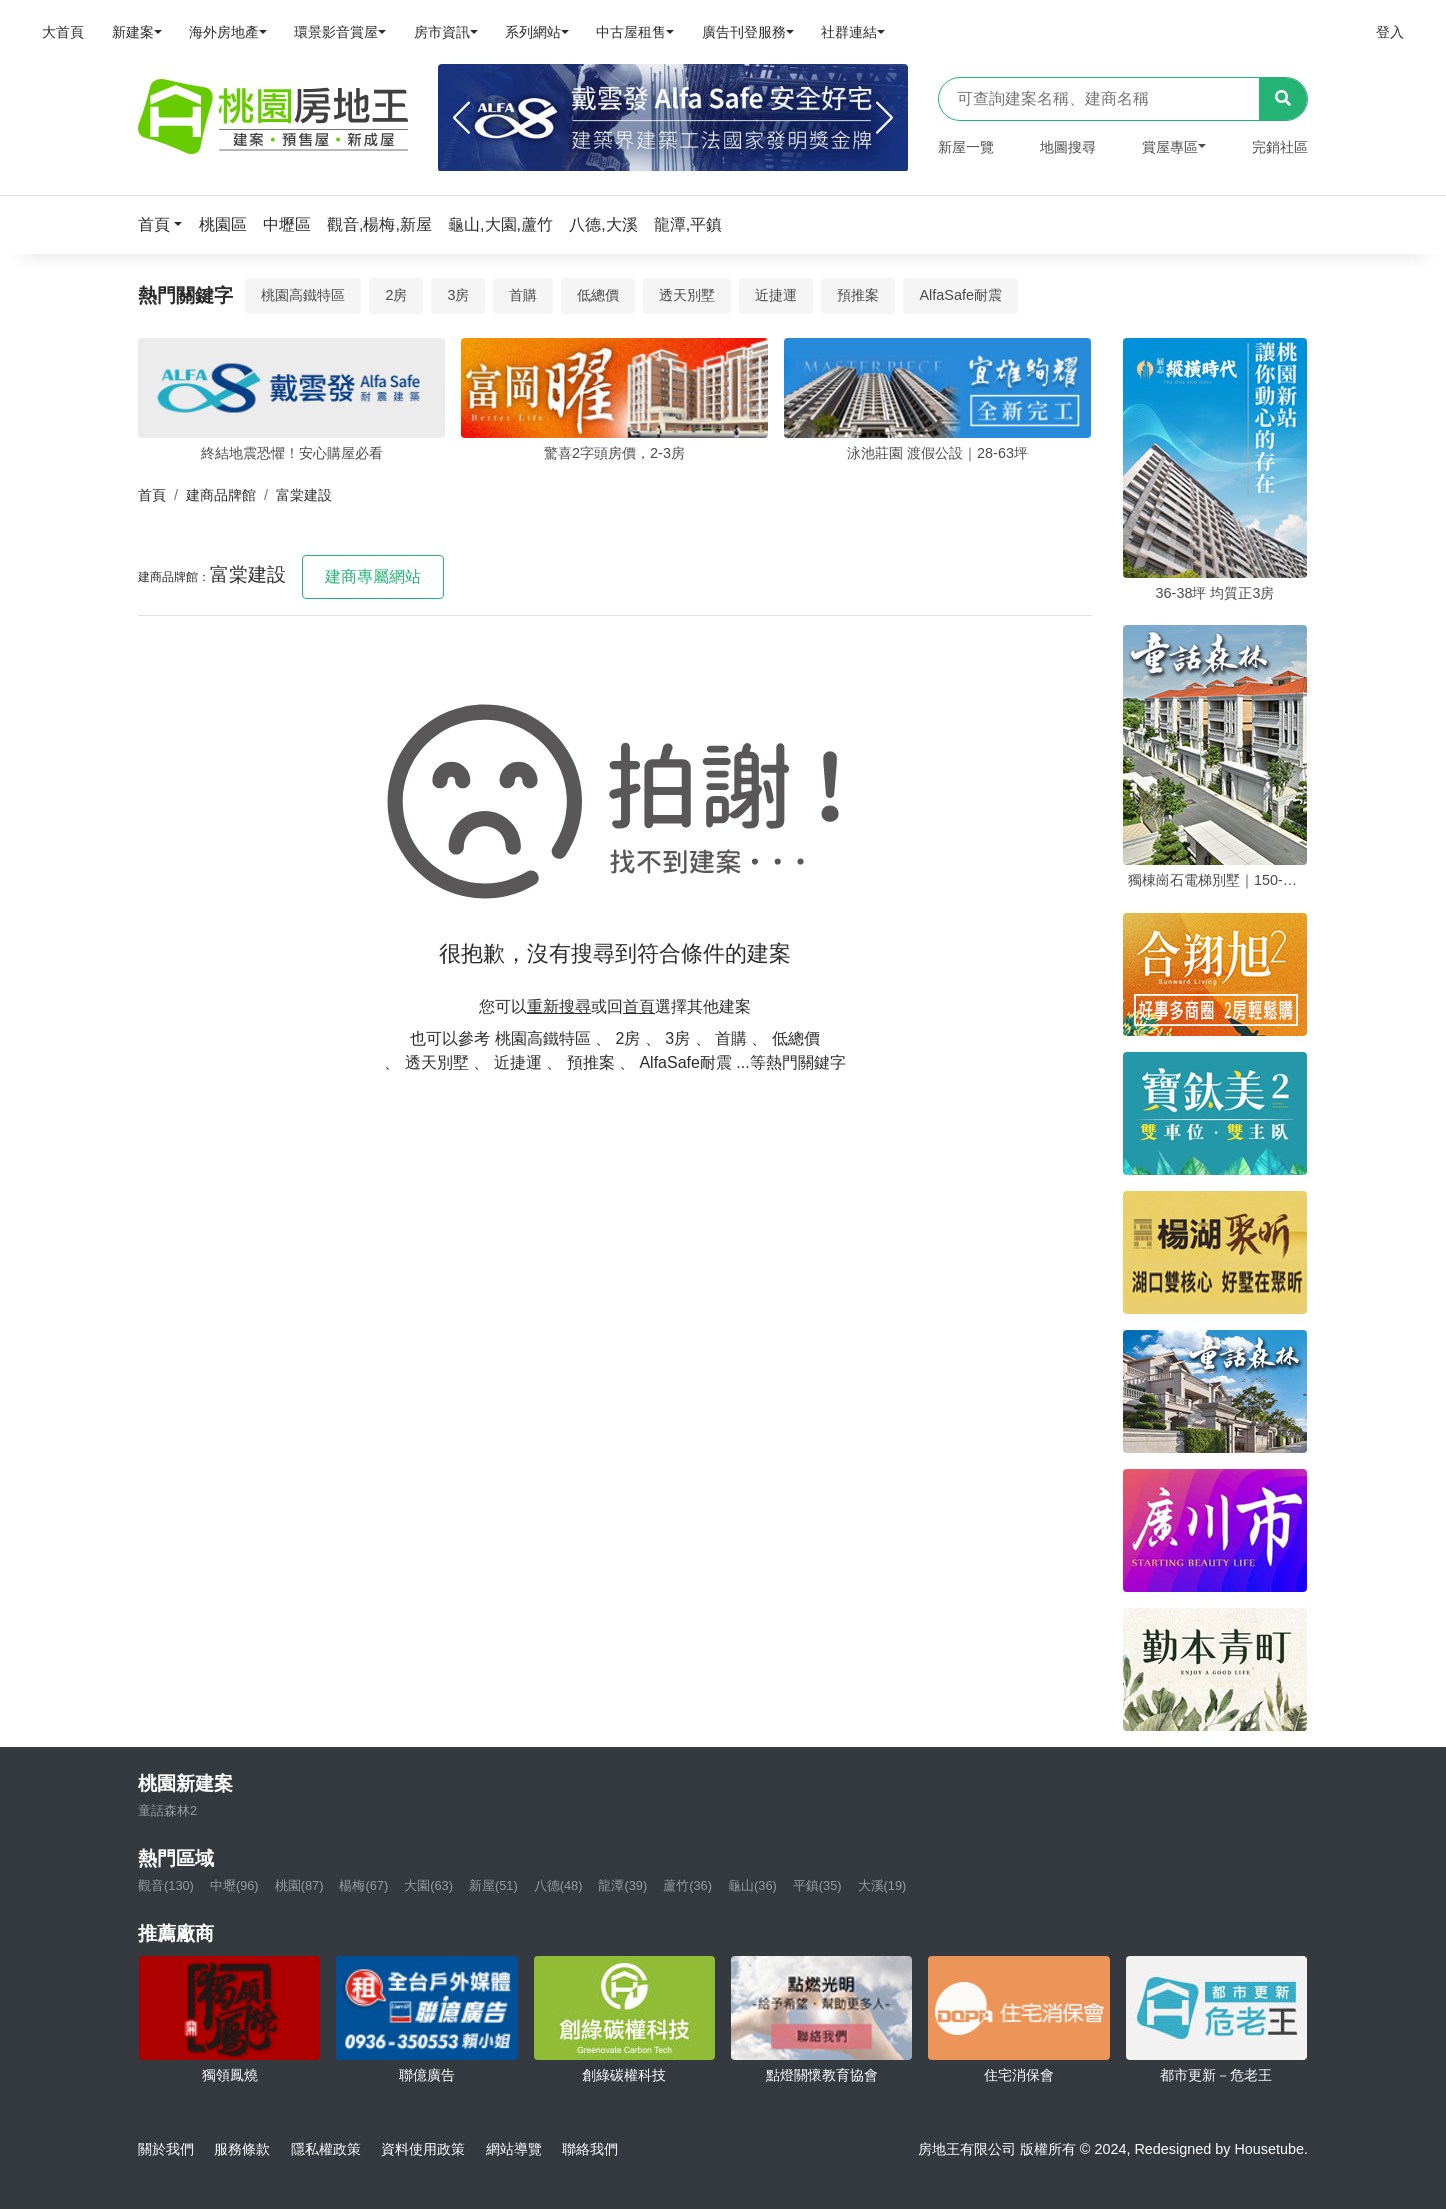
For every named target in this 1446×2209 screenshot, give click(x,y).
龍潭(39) (622, 1885)
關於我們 (166, 2149)
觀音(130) (166, 1885)
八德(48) (558, 1885)
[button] (166, 224)
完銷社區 (1280, 147)
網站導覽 (514, 2149)
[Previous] (461, 118)
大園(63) (428, 1885)
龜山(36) (752, 1885)
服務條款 (242, 2149)
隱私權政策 (326, 2149)
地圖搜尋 (1068, 147)
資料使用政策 (423, 2149)
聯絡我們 (590, 2149)
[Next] (884, 118)
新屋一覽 (966, 147)
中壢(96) (234, 1885)
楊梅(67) (363, 1885)
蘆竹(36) (687, 1885)
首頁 (152, 495)
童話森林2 (167, 1810)
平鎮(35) (817, 1885)
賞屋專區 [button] (1170, 147)
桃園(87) (299, 1885)
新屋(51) (493, 1885)
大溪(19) (882, 1885)
